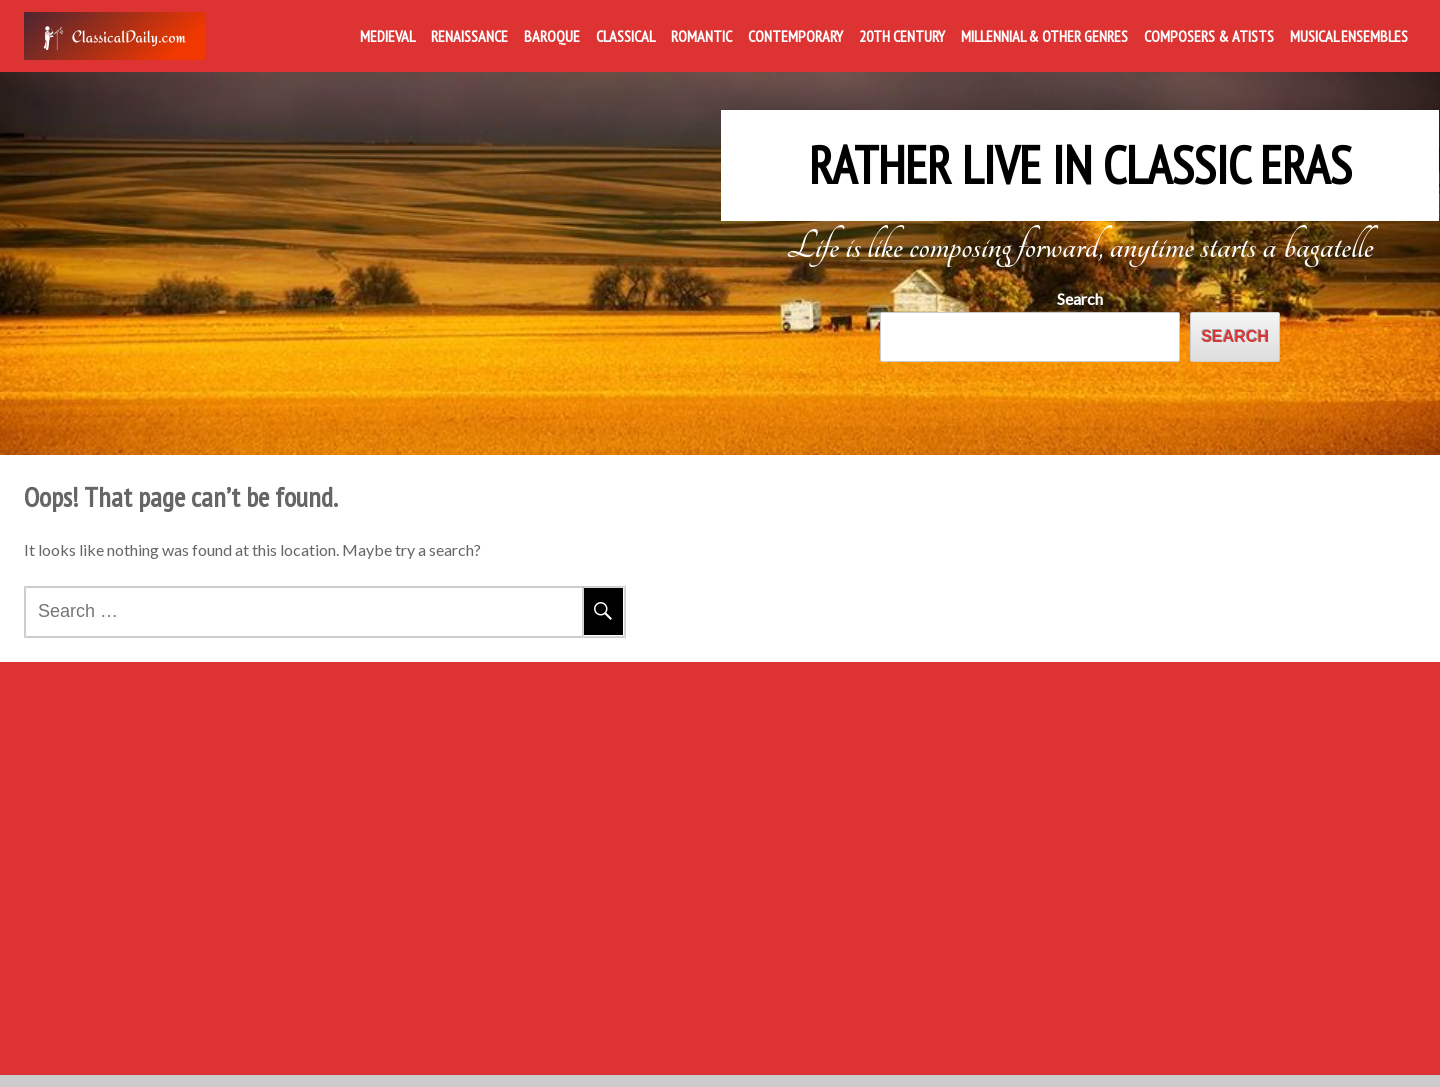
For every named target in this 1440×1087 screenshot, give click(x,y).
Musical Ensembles (1349, 36)
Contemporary (795, 36)
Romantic (701, 36)
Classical (625, 36)
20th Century (902, 36)
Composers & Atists (1209, 36)
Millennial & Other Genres (1044, 36)
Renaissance (469, 36)
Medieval (387, 36)
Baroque (552, 36)
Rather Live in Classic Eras (1080, 152)
